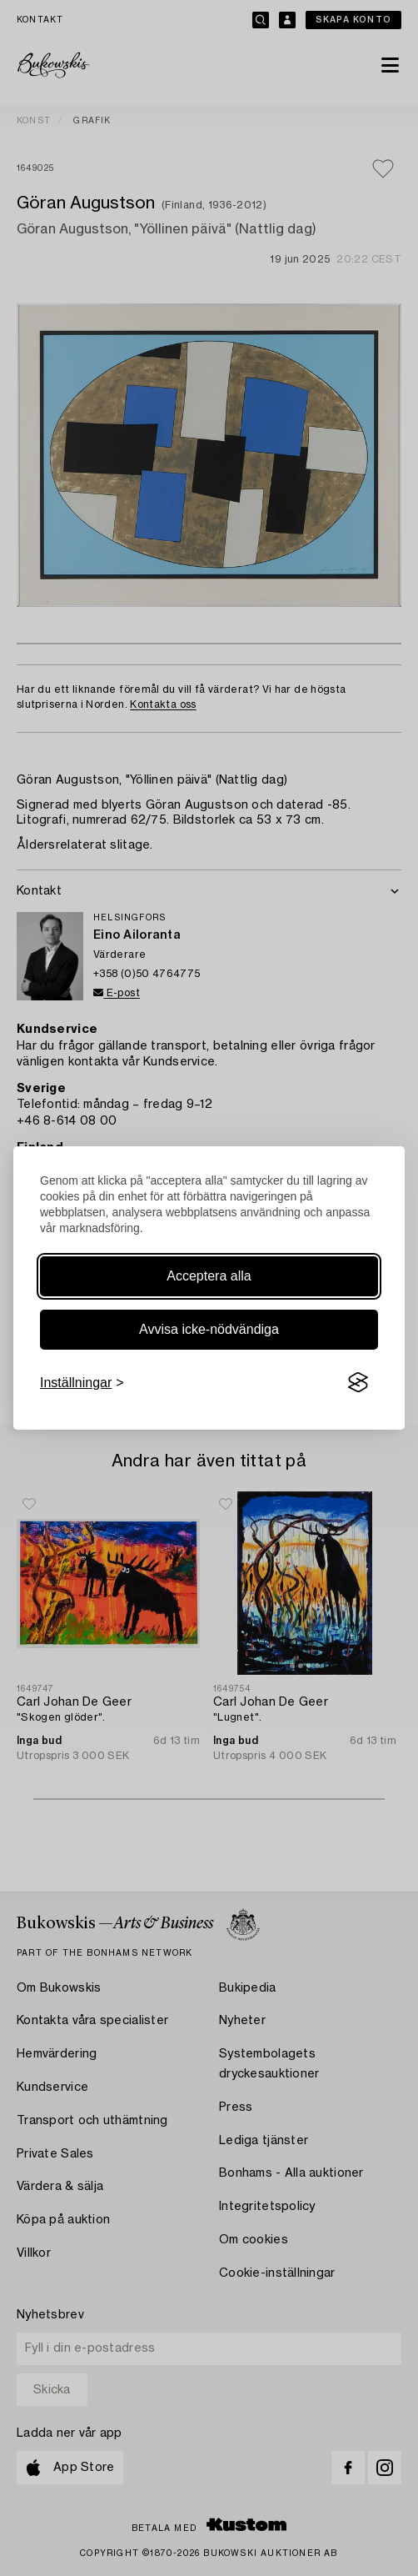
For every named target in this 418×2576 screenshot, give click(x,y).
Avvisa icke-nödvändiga (209, 1329)
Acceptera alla (209, 1276)
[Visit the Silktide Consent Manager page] (358, 1383)
